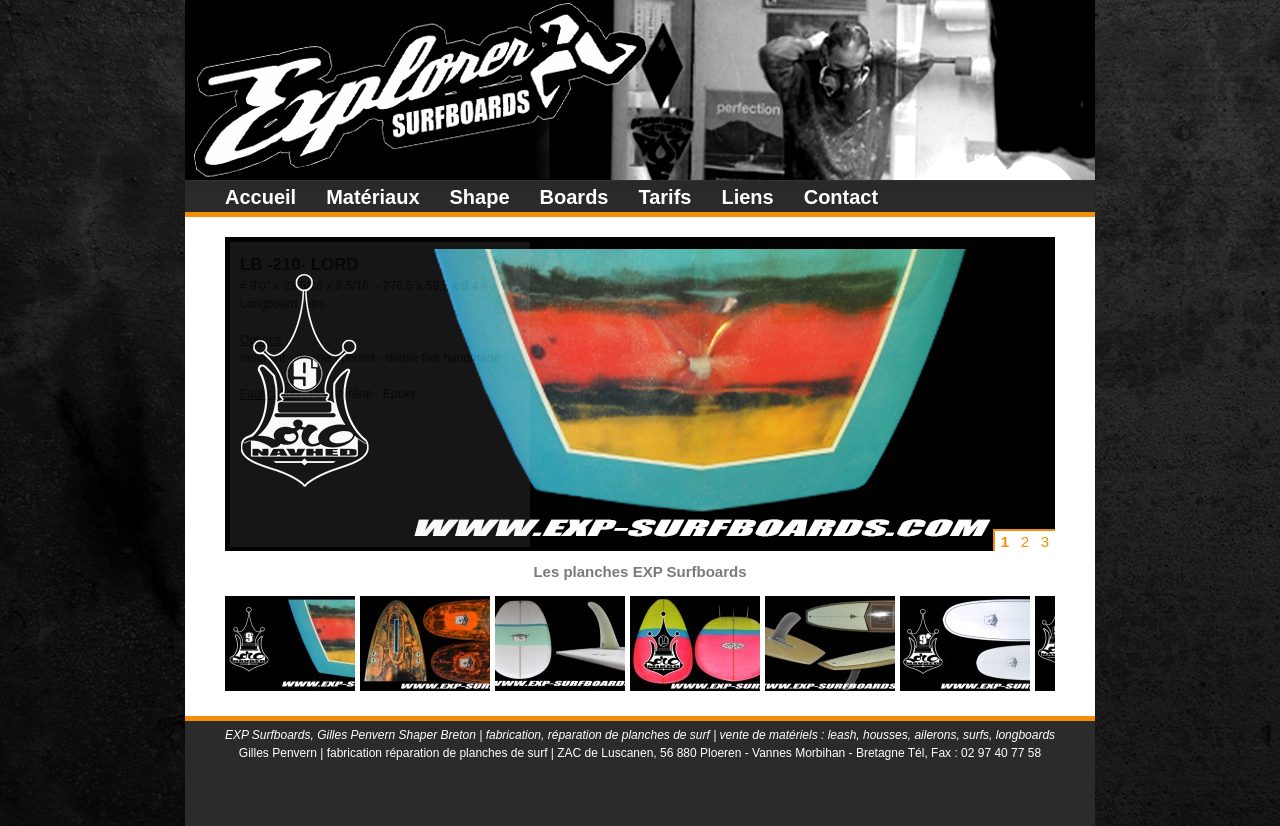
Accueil (260, 197)
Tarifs (664, 197)
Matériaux (372, 197)
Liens (747, 197)
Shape (480, 197)
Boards (574, 197)
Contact (841, 197)
